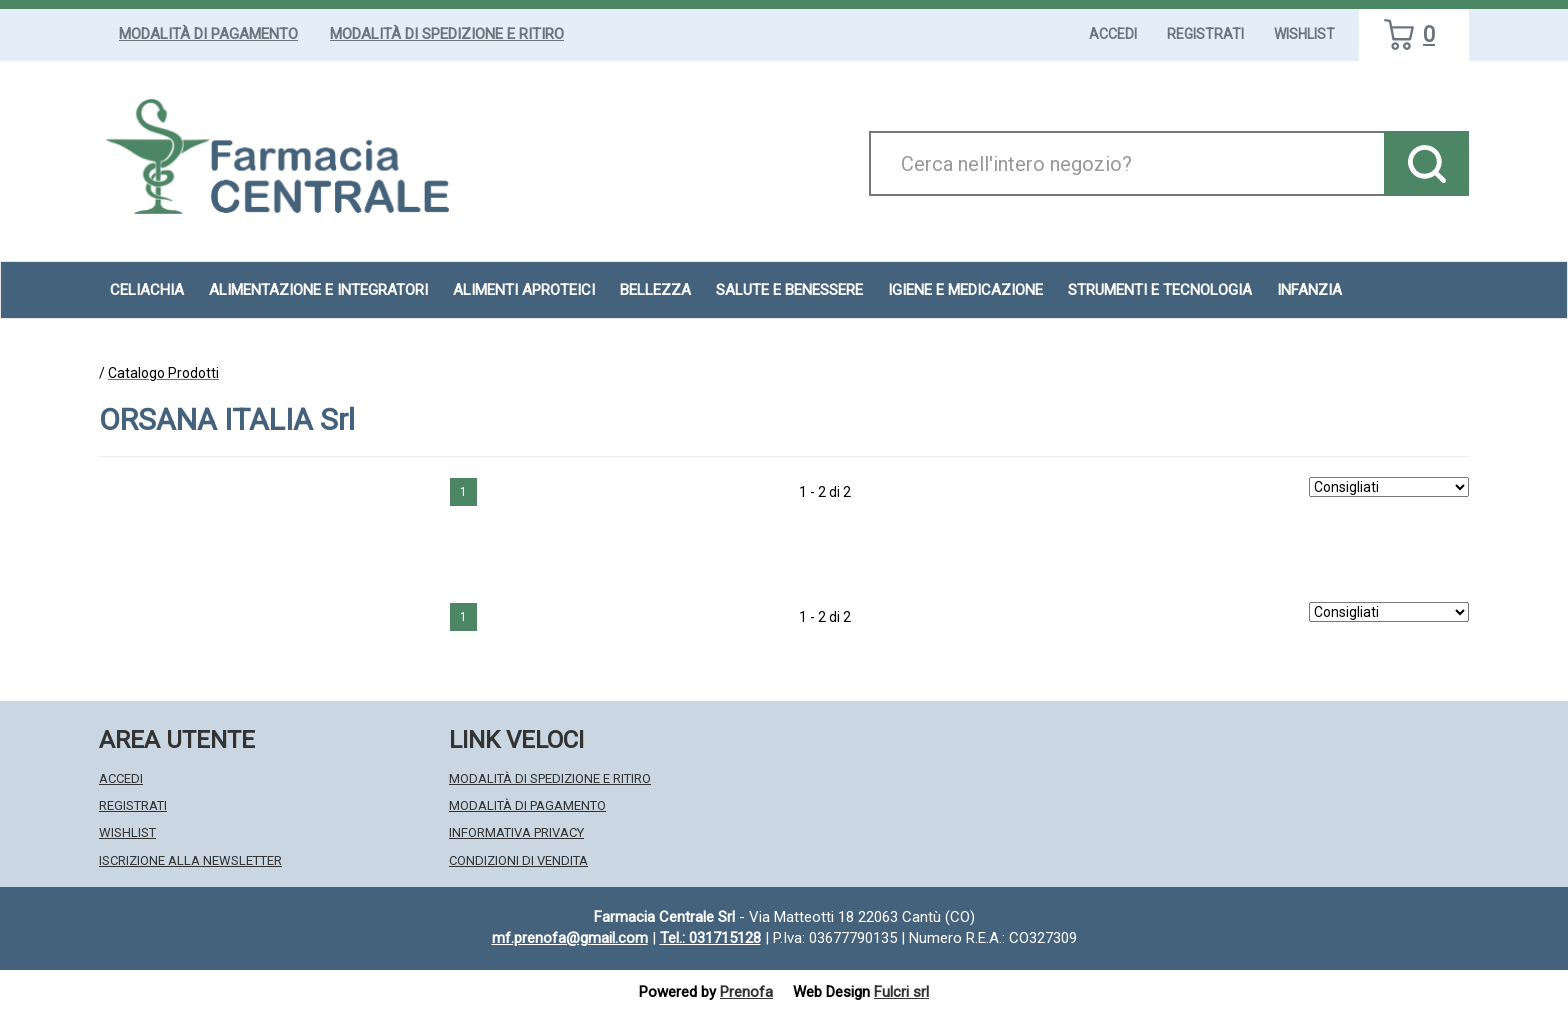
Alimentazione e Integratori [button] (318, 290)
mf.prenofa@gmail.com (570, 938)
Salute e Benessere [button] (789, 290)
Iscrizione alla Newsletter (190, 860)
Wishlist (1304, 34)
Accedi (1113, 34)
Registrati (1205, 34)
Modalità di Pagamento (208, 34)
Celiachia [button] (147, 290)
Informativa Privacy (516, 832)
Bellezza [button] (655, 290)
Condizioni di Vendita (518, 860)
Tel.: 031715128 (710, 938)
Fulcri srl (901, 992)
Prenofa (746, 992)
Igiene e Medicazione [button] (965, 290)
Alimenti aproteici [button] (524, 290)
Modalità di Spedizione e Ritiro (447, 34)
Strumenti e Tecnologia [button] (1160, 290)
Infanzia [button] (1309, 290)
